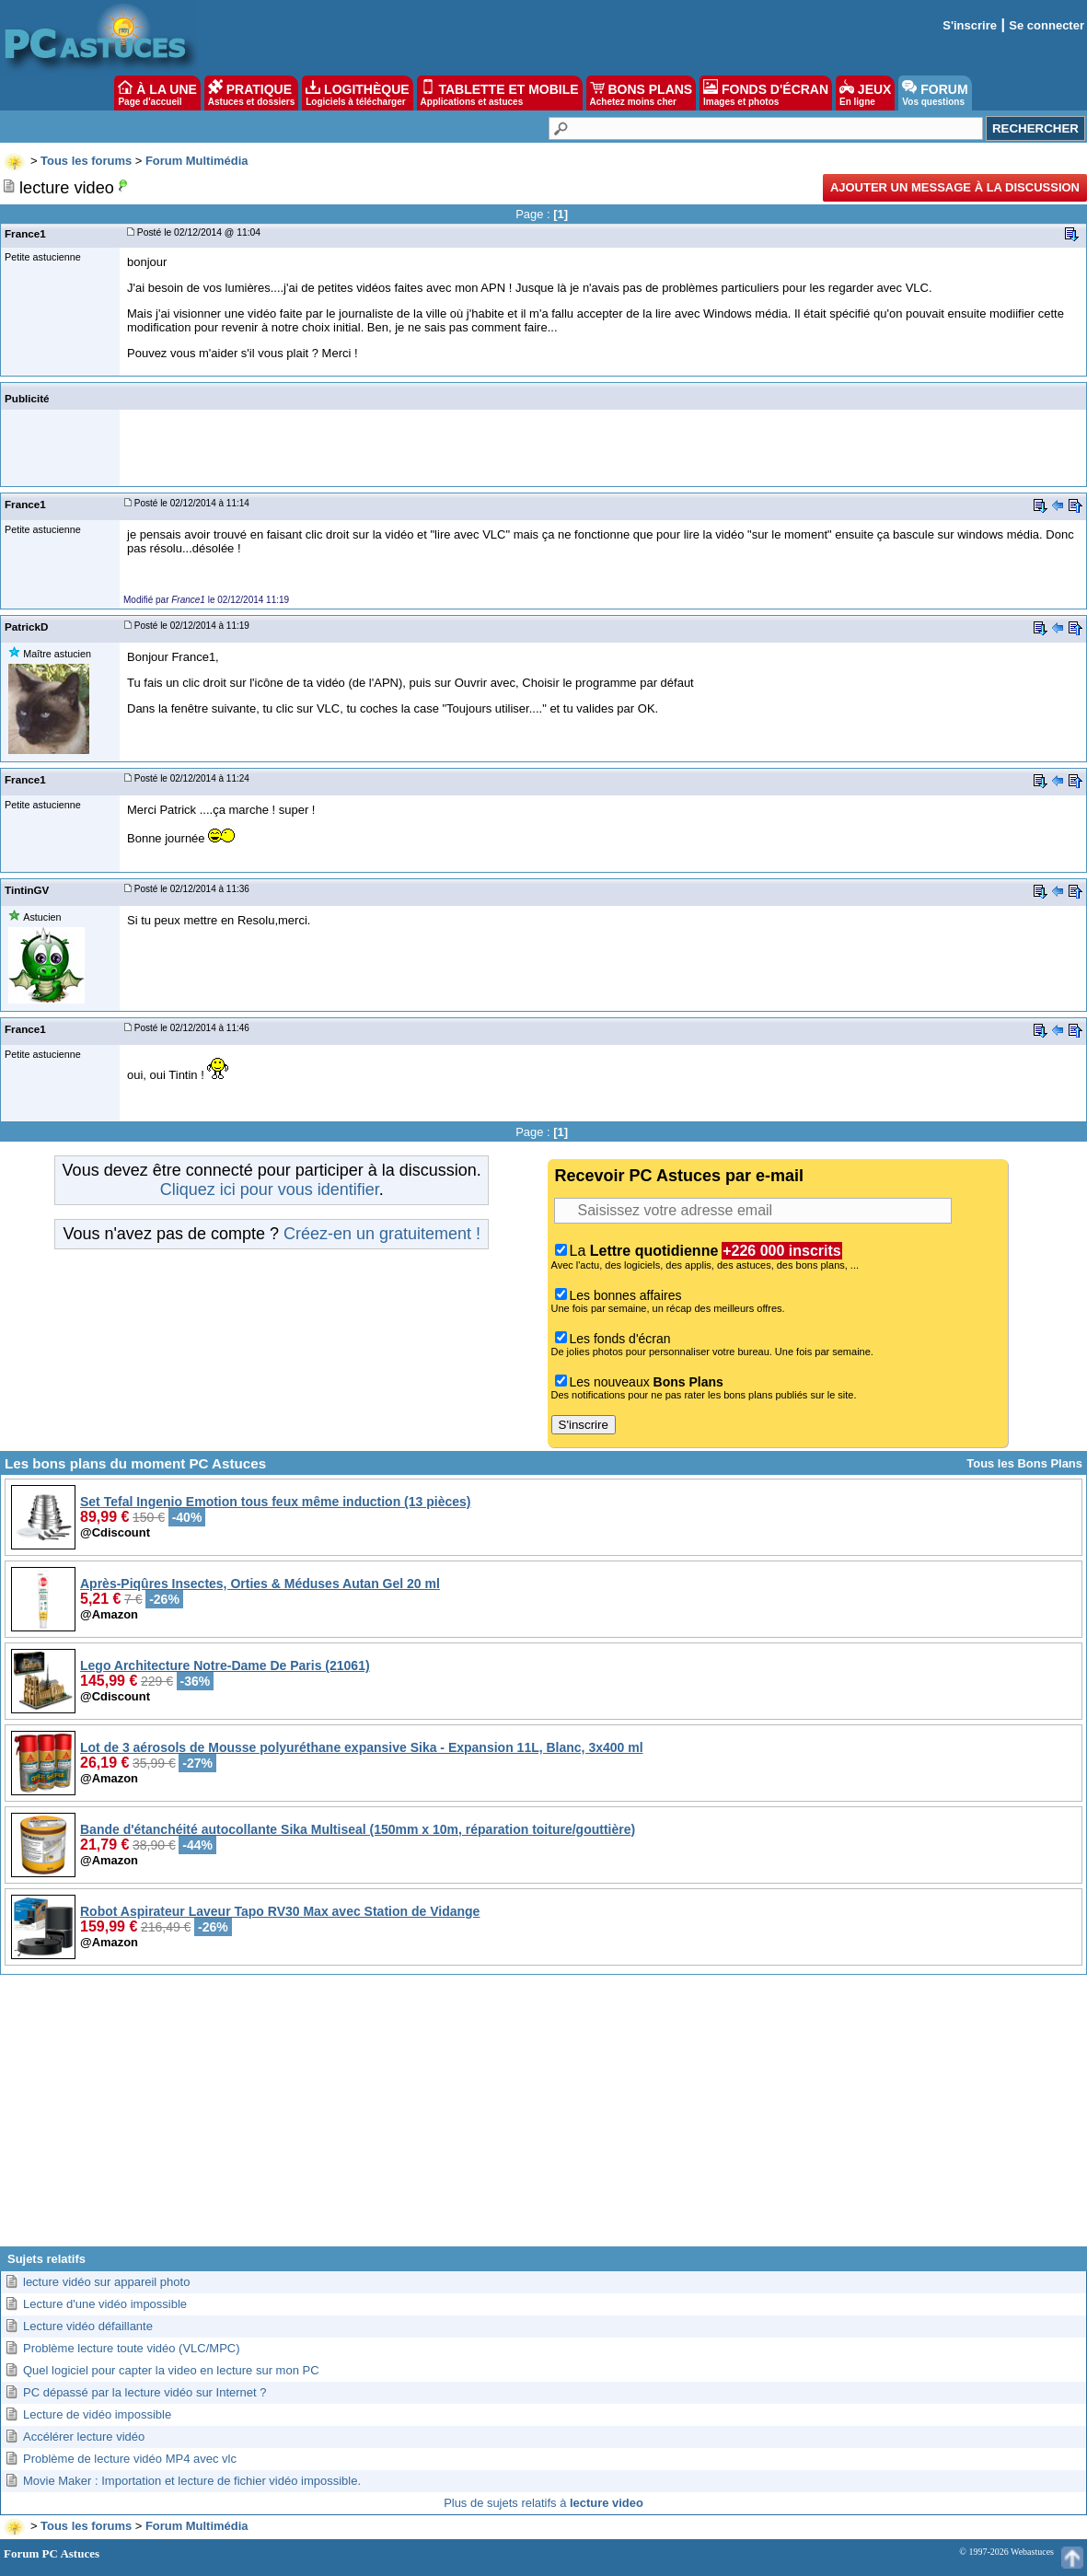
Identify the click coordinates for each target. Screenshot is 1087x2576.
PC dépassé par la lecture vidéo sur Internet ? (144, 2392)
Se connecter (1046, 25)
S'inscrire (969, 25)
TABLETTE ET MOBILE (500, 93)
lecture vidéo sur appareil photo (106, 2282)
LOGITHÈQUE (357, 93)
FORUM (934, 93)
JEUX (865, 93)
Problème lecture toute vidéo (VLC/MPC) (131, 2348)
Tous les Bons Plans (1024, 1463)
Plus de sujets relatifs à (543, 2503)
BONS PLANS (641, 93)
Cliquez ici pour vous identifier (269, 1189)
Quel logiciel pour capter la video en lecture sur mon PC (171, 2370)
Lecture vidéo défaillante (88, 2326)
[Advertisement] (543, 2117)
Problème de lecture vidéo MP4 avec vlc (130, 2459)
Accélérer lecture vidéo (84, 2436)
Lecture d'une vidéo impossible (105, 2304)
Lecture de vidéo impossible (97, 2414)
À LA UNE (157, 93)
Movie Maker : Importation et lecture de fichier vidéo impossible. (192, 2481)
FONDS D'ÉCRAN (765, 93)
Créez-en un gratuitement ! (381, 1233)
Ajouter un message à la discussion (955, 187)
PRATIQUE (251, 93)
